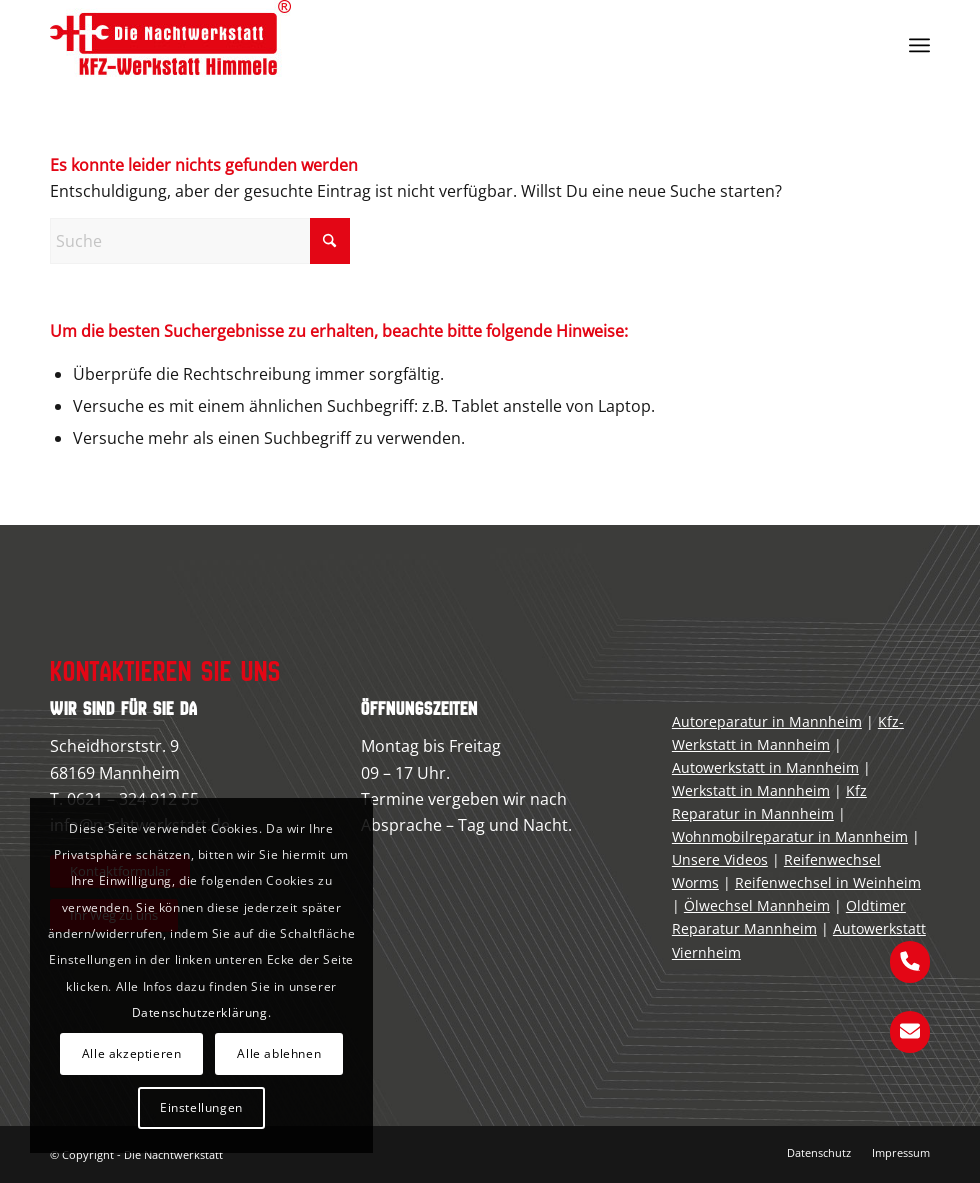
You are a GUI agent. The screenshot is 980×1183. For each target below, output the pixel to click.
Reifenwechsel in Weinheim (828, 882)
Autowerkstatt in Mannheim (765, 767)
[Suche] (200, 241)
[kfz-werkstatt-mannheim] (170, 45)
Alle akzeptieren (132, 1053)
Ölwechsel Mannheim (757, 905)
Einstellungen (201, 1107)
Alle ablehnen (279, 1053)
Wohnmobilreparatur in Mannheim (790, 836)
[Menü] (919, 45)
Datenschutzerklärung (200, 1012)
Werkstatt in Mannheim (751, 790)
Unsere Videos (720, 859)
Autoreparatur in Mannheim (767, 721)
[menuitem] (919, 45)
